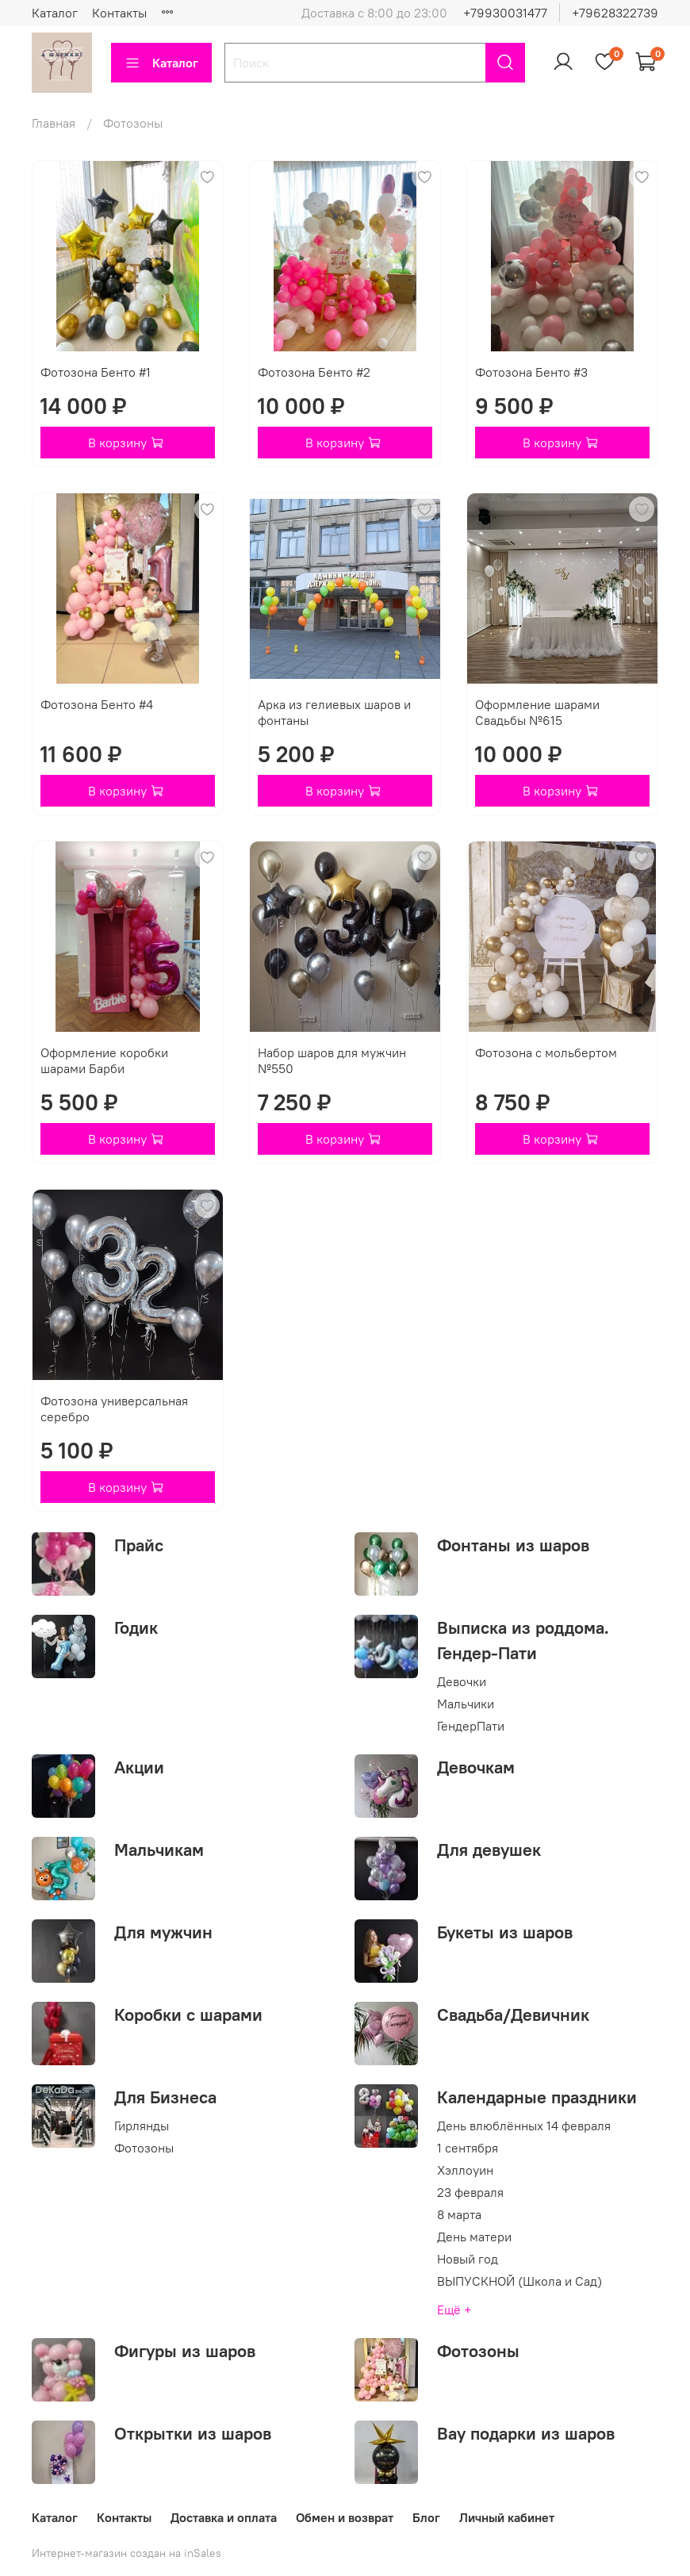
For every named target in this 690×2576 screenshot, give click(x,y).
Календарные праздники (537, 2097)
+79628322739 (615, 13)
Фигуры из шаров (184, 2351)
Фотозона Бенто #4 (96, 704)
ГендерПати (470, 1726)
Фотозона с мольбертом (546, 1052)
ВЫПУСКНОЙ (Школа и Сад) (519, 2281)
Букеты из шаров (505, 1932)
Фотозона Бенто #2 (314, 372)
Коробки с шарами (188, 2014)
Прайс (138, 1545)
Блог (426, 2517)
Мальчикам (159, 1849)
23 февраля (470, 2192)
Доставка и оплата (224, 2517)
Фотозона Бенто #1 (95, 372)
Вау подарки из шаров (526, 2433)
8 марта (459, 2214)
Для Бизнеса (165, 2097)
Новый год (467, 2259)
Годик (136, 1627)
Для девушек (489, 1849)
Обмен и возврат (344, 2517)
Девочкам (476, 1767)
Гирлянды (141, 2125)
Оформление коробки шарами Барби (104, 1060)
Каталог (55, 13)
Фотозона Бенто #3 (531, 372)
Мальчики (465, 1704)
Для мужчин (163, 1932)
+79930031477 (505, 13)
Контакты (119, 13)
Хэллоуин (465, 2170)
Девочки (461, 1681)
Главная (53, 123)
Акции (139, 1767)
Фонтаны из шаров (513, 1545)
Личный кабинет (506, 2517)
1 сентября (467, 2148)
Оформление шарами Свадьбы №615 (537, 712)
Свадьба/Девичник (513, 2014)
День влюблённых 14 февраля (524, 2125)
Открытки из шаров (192, 2433)
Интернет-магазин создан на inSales (126, 2553)
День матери (474, 2236)
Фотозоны (144, 2148)
